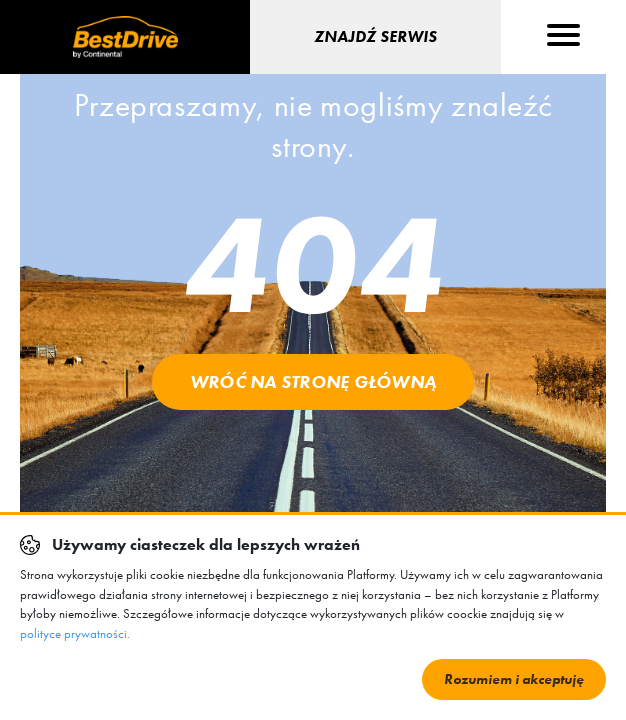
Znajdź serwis (375, 36)
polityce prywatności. (75, 633)
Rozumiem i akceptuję (514, 679)
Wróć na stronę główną (313, 381)
